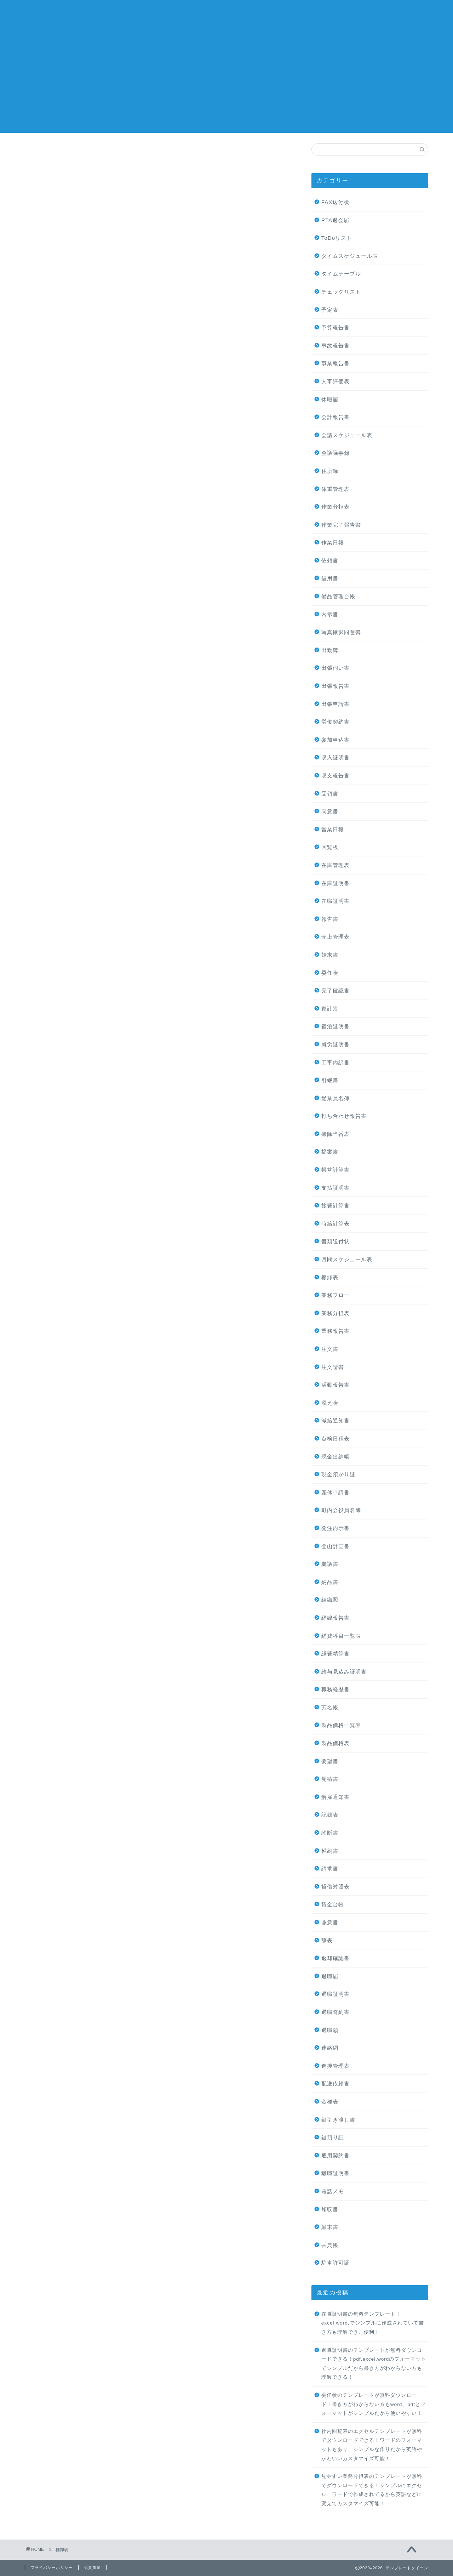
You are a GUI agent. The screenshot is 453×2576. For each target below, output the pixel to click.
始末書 (329, 955)
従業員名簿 (335, 1098)
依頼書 (329, 560)
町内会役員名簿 (341, 1510)
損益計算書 (335, 1170)
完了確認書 (335, 990)
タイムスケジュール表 (349, 256)
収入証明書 (335, 757)
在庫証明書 (335, 883)
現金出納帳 (335, 1457)
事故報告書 (335, 345)
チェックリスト (341, 292)
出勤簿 (329, 650)
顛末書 (329, 2227)
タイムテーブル (341, 274)
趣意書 (329, 1922)
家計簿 (329, 1009)
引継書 (329, 1080)
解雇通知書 (335, 1797)
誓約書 (329, 1851)
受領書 (329, 794)
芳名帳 (329, 1707)
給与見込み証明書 (344, 1672)
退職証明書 (335, 1994)
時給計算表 (335, 1224)
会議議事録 (335, 453)
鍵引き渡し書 (338, 2120)
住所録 (329, 471)
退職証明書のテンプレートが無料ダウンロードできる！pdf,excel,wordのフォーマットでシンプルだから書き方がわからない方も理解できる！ (373, 2364)
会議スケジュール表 (346, 435)
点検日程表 (335, 1439)
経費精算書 (335, 1654)
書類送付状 (335, 1241)
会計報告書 (335, 417)
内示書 (329, 614)
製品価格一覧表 (341, 1725)
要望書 (329, 1761)
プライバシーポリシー (51, 2567)
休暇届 (329, 399)
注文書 (329, 1349)
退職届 (329, 1976)
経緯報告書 (335, 1618)
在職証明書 (335, 901)
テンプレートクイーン (226, 14)
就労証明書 (335, 1044)
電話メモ (332, 2191)
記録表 (329, 1815)
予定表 (329, 310)
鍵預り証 (332, 2137)
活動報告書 (335, 1385)
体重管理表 (335, 489)
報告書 (329, 919)
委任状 (329, 973)
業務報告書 (335, 1331)
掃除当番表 (335, 1134)
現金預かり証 (338, 1474)
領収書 (329, 2209)
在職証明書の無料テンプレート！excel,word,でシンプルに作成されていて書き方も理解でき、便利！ (372, 2323)
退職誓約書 (335, 2012)
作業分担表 (335, 507)
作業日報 (332, 542)
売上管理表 (335, 937)
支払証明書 (335, 1188)
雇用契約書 (335, 2155)
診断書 (329, 1833)
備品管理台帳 (338, 596)
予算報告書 (335, 327)
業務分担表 (335, 1313)
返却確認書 (335, 1958)
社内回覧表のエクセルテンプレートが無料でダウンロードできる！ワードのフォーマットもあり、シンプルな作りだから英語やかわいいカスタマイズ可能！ (371, 2445)
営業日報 (332, 829)
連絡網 (329, 2048)
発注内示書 (335, 1528)
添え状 (329, 1403)
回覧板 (329, 847)
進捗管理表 (335, 2066)
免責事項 (92, 2567)
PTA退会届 (335, 220)
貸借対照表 (335, 1887)
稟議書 (329, 1564)
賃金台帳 (332, 1904)
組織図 (329, 1600)
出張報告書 (335, 686)
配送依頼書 (335, 2083)
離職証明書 (335, 2173)
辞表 (327, 1940)
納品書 (329, 1582)
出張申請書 (335, 704)
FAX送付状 (335, 202)
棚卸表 (329, 1277)
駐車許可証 (335, 2263)
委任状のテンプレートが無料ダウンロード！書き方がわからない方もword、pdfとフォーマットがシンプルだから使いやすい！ (373, 2404)
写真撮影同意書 (341, 632)
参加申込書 (335, 740)
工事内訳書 (335, 1062)
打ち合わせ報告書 (344, 1116)
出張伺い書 (335, 668)
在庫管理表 (335, 865)
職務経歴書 (335, 1689)
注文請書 (332, 1367)
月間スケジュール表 (346, 1259)
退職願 (329, 2030)
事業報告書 (335, 363)
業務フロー (335, 1295)
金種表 (329, 2102)
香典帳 (329, 2245)
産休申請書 (335, 1492)
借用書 (329, 578)
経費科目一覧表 (341, 1636)
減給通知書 (335, 1420)
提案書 (329, 1152)
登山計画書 (335, 1546)
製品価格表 (335, 1743)
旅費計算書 (335, 1205)
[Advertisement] (226, 83)
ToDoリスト (336, 238)
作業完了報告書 (341, 525)
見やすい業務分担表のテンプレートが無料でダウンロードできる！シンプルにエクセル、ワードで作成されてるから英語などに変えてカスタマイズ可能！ (371, 2490)
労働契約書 (335, 722)
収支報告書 (335, 775)
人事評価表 (335, 381)
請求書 (329, 1869)
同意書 (329, 811)
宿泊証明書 (335, 1026)
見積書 (329, 1779)
